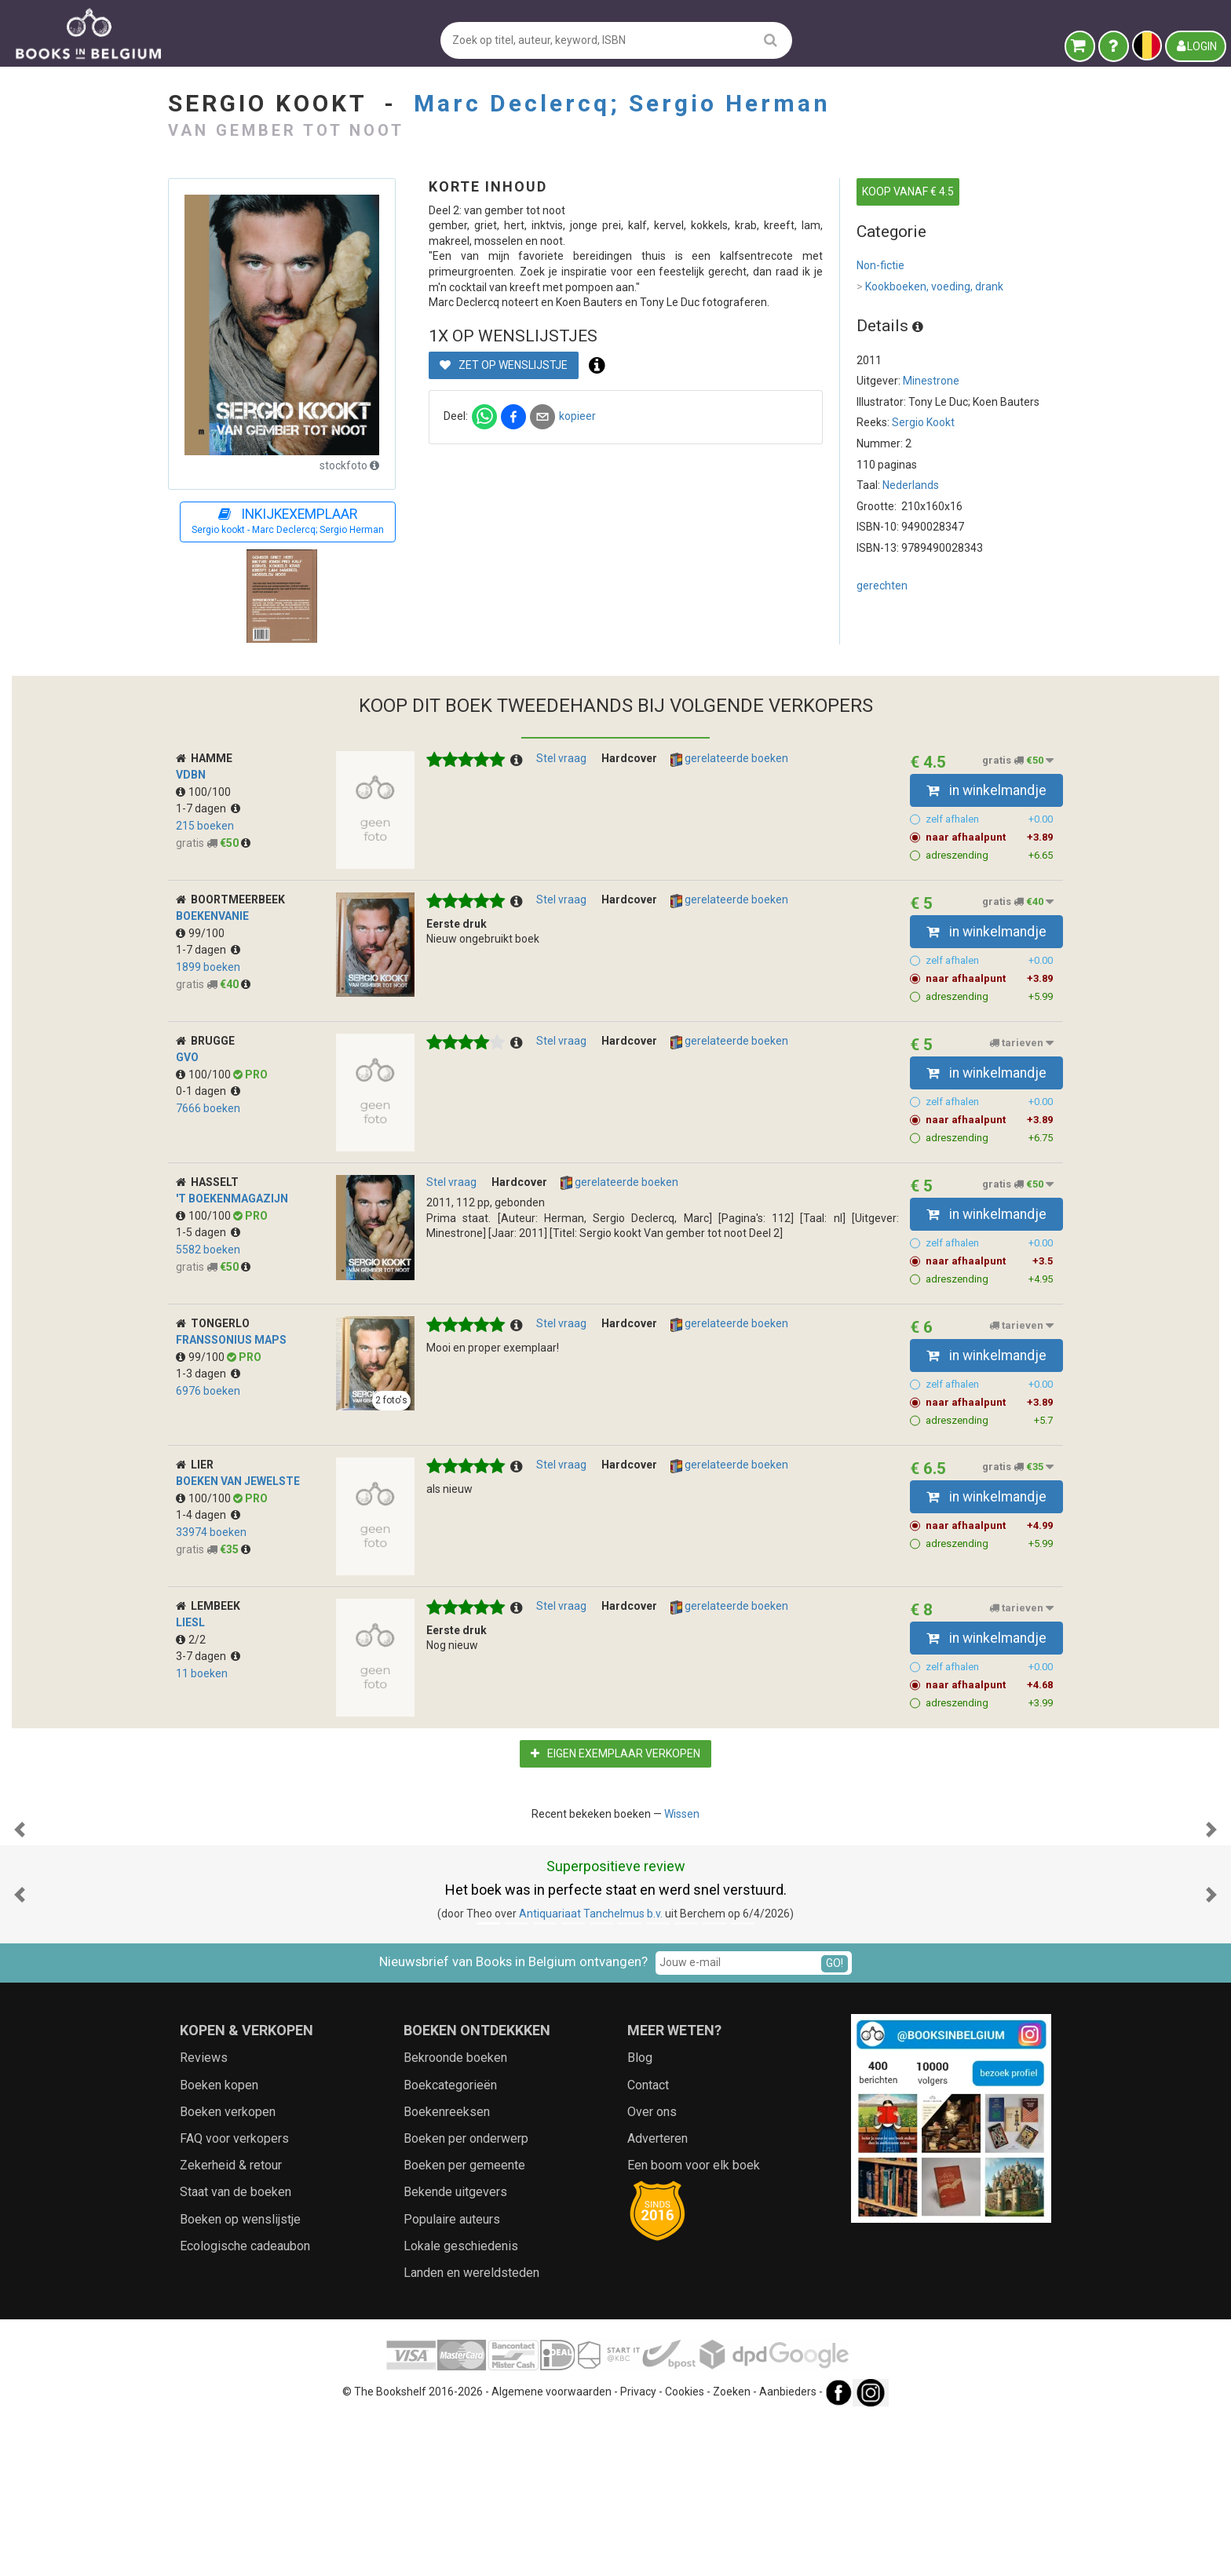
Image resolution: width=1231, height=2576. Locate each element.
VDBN (191, 774)
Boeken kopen (219, 2242)
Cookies (684, 2548)
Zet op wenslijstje (504, 365)
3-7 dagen (208, 1656)
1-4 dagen (208, 1515)
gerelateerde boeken (729, 759)
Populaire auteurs (452, 2376)
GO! (834, 2120)
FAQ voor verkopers (234, 2295)
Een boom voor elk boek (693, 2322)
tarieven (1021, 1043)
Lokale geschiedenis (461, 2402)
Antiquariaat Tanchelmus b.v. (591, 2070)
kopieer (577, 416)
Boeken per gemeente (464, 2322)
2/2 (191, 1639)
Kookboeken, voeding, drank (930, 287)
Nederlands (910, 485)
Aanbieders (787, 2548)
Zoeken (732, 2548)
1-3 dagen (208, 1373)
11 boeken (202, 1673)
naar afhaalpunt (990, 837)
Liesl (190, 1622)
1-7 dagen (208, 808)
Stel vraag (561, 758)
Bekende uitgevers (455, 2348)
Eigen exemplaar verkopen (615, 1753)
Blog (639, 2214)
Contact (648, 2242)
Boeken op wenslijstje (240, 2376)
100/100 (203, 792)
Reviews (204, 2214)
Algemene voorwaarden (551, 2548)
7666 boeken (208, 1108)
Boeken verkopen (228, 2268)
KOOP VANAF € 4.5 (908, 191)
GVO (187, 1057)
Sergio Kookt (923, 422)
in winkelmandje (986, 790)
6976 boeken (208, 1391)
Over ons (652, 2268)
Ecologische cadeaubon (245, 2402)
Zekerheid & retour (231, 2322)
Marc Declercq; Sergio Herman (622, 103)
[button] (19, 1908)
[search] (770, 39)
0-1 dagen (208, 1091)
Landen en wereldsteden (471, 2429)
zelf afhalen (990, 819)
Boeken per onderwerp (466, 2295)
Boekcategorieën (450, 2242)
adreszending (990, 855)
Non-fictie (880, 265)
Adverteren (657, 2295)
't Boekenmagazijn (232, 1198)
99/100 (200, 933)
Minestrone (931, 380)
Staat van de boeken (235, 2348)
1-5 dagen (208, 1232)
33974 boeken (211, 1532)
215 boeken (205, 825)
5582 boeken (208, 1249)
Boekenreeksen (447, 2268)
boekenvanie (212, 916)
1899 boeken (208, 967)
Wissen (682, 1814)
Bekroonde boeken (455, 2214)
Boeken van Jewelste (238, 1481)
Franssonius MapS (231, 1340)
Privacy (638, 2548)
